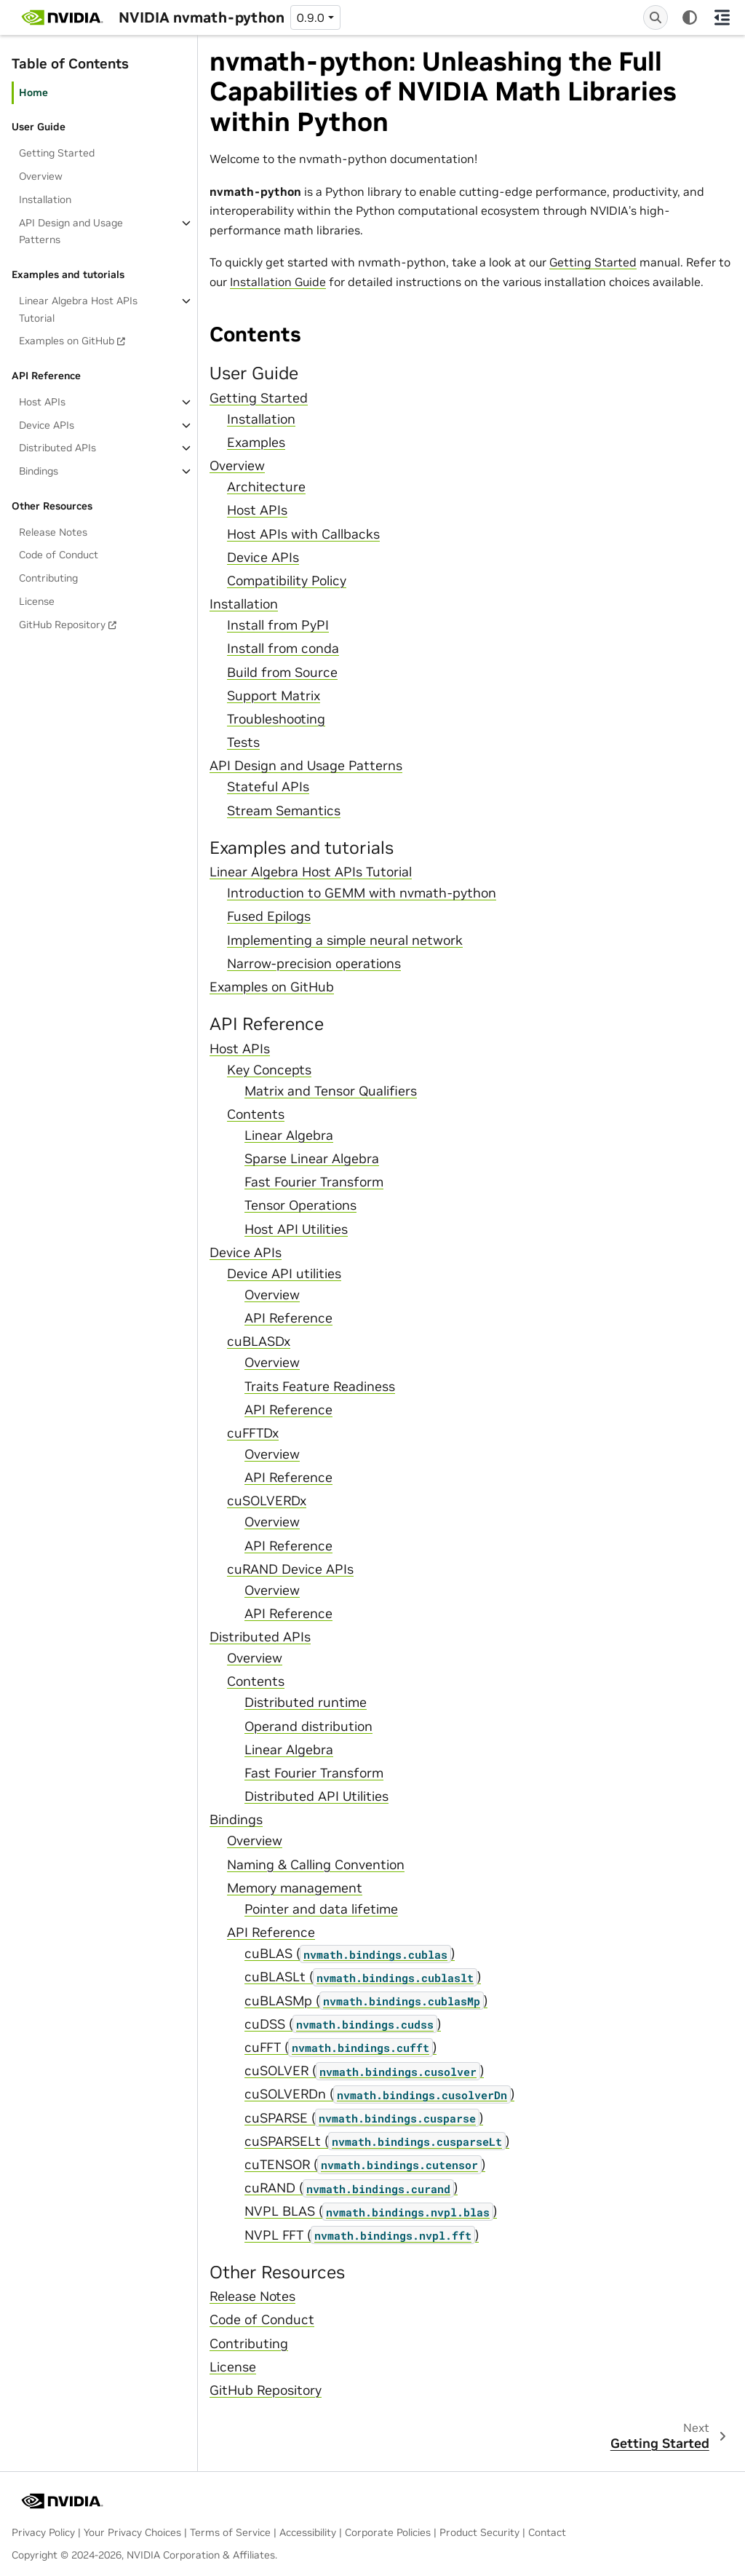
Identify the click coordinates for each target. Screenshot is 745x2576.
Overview (41, 176)
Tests (243, 742)
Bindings (38, 470)
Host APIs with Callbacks (303, 534)
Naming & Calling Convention (316, 1865)
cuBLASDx (258, 1341)
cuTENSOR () (364, 2165)
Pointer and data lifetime (321, 1909)
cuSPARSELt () (376, 2141)
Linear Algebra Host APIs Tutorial (78, 309)
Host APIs (42, 401)
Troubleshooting (276, 719)
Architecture (266, 487)
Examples (256, 443)
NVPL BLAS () (370, 2211)
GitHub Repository (62, 624)
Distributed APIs (57, 447)
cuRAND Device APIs (290, 1569)
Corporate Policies (388, 2532)
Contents (255, 1114)
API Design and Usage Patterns (71, 231)
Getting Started (57, 152)
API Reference (288, 1318)
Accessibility (307, 2532)
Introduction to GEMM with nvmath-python (361, 893)
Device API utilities (284, 1274)
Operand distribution (308, 1727)
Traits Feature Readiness (319, 1387)
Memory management (294, 1888)
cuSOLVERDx (266, 1501)
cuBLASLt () (362, 1977)
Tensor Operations (300, 1205)
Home (33, 92)
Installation (45, 199)
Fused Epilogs (269, 916)
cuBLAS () (349, 1954)
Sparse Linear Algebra (311, 1159)
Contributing (48, 577)
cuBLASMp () (365, 2001)
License (37, 601)
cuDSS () (342, 2024)
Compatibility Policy (286, 581)
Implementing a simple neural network (345, 940)
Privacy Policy (43, 2532)
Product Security (479, 2532)
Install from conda (283, 649)
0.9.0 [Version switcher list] (310, 17)
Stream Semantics (283, 811)
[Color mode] (689, 17)
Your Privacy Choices (132, 2532)
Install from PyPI (278, 625)
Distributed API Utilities (316, 1796)
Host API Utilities (296, 1229)
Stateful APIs (268, 787)
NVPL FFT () (361, 2235)
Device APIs (46, 425)
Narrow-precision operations (314, 964)
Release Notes (53, 532)
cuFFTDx (253, 1433)
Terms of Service (230, 2532)
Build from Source (282, 673)
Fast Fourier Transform (313, 1182)
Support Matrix (273, 696)
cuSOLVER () (364, 2071)
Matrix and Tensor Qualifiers (330, 1091)
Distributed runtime (305, 1703)
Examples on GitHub (66, 340)
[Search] (655, 17)
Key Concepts (269, 1070)
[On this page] (721, 17)
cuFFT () (340, 2048)
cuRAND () (351, 2188)
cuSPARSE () (363, 2118)
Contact (547, 2532)
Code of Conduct (58, 554)
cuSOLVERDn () (379, 2094)
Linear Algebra (288, 1136)
